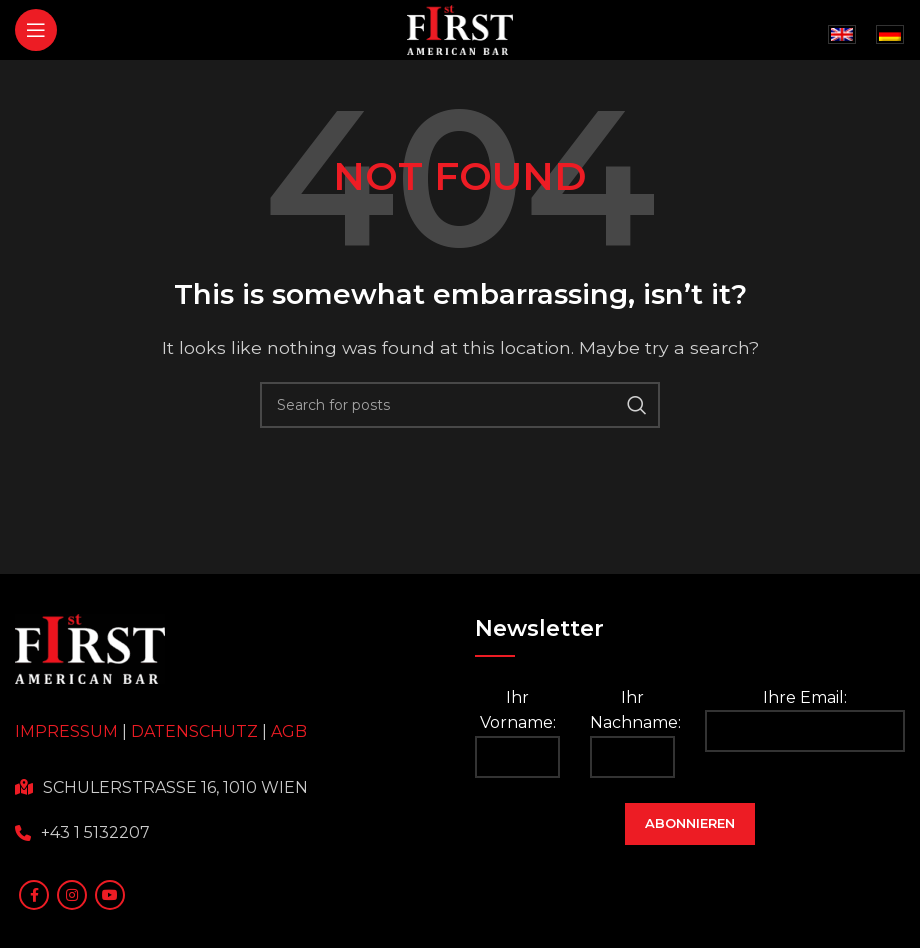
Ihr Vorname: (517, 733)
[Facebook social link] (34, 895)
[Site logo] (460, 28)
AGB (289, 731)
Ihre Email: (805, 720)
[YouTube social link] (110, 895)
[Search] (460, 405)
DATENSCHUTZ (194, 731)
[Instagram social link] (72, 895)
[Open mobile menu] (36, 30)
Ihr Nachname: (632, 733)
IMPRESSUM (66, 731)
